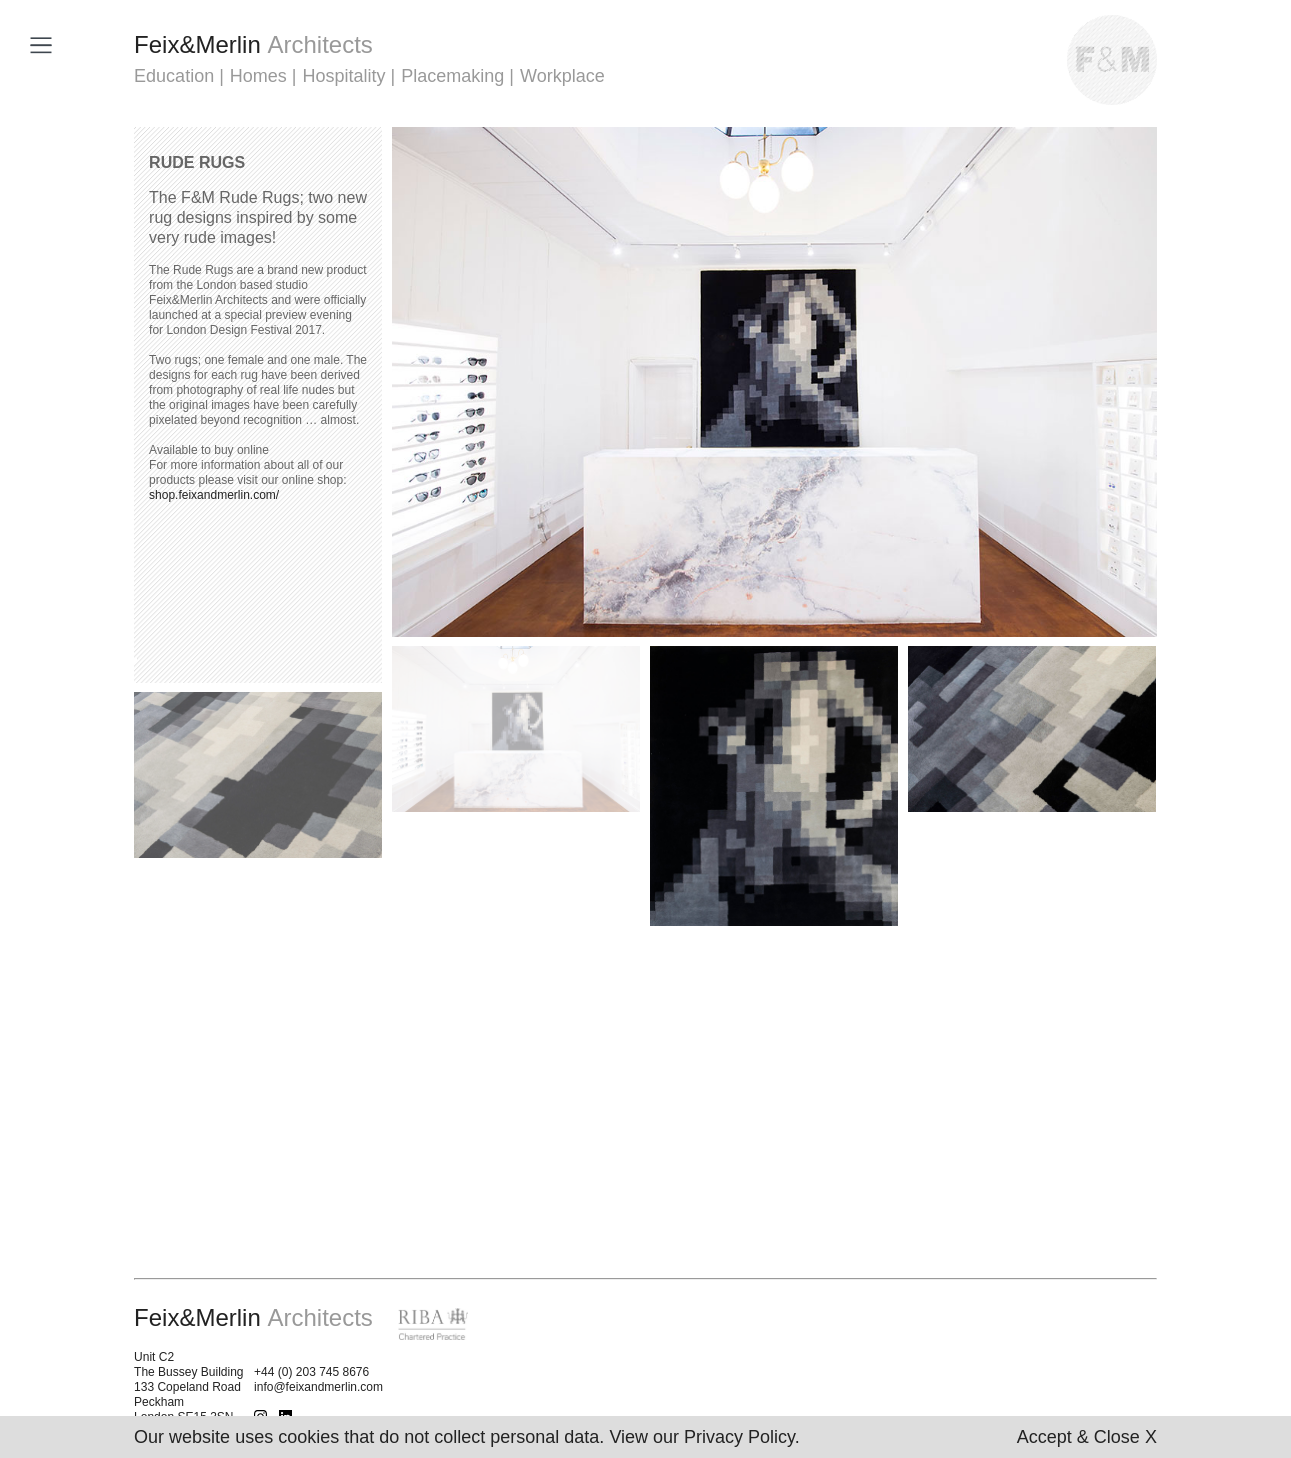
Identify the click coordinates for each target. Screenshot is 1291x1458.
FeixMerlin (253, 44)
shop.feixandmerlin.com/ (214, 495)
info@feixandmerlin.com (318, 1387)
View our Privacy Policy (701, 1437)
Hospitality (344, 76)
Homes (258, 76)
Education (174, 76)
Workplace (562, 76)
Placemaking (452, 76)
